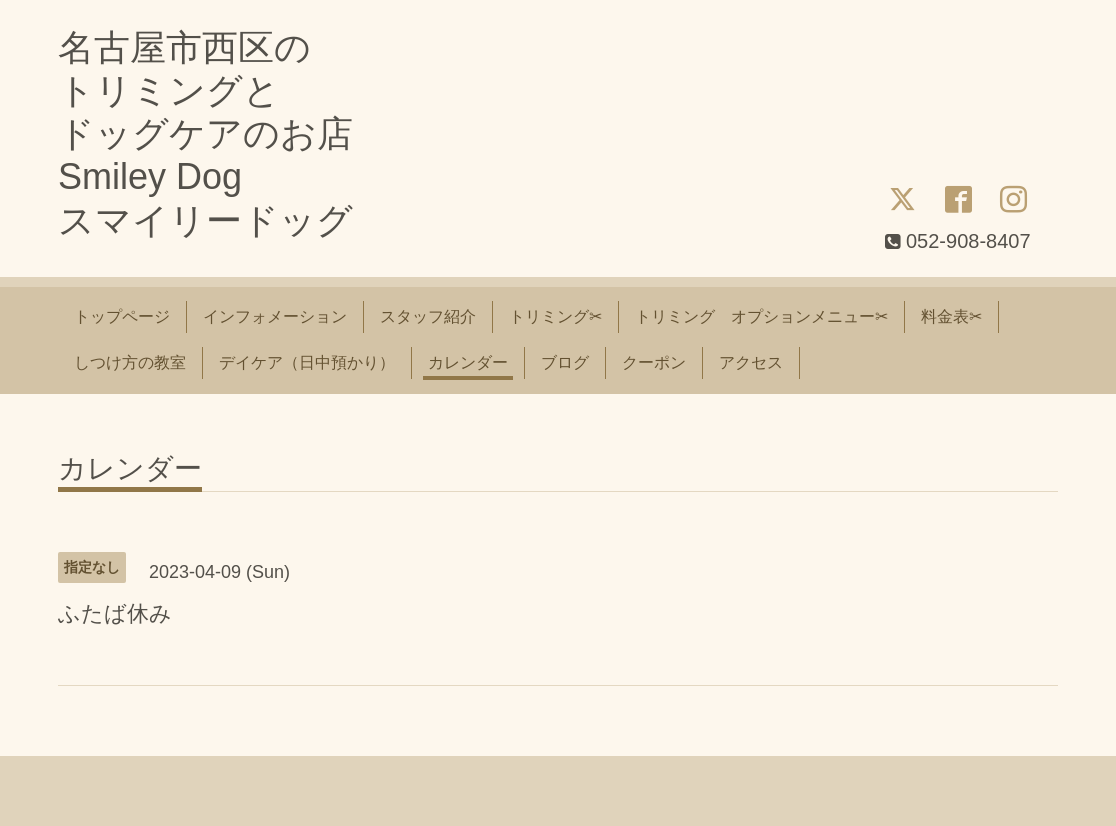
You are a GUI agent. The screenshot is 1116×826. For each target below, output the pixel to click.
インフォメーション (275, 316)
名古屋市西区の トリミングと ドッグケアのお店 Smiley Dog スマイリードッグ (205, 134)
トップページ (122, 316)
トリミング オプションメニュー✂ (761, 316)
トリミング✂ (555, 316)
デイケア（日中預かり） (307, 362)
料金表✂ (951, 316)
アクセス (751, 362)
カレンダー (468, 362)
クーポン (654, 362)
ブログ (565, 362)
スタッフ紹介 (428, 316)
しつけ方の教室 (130, 362)
